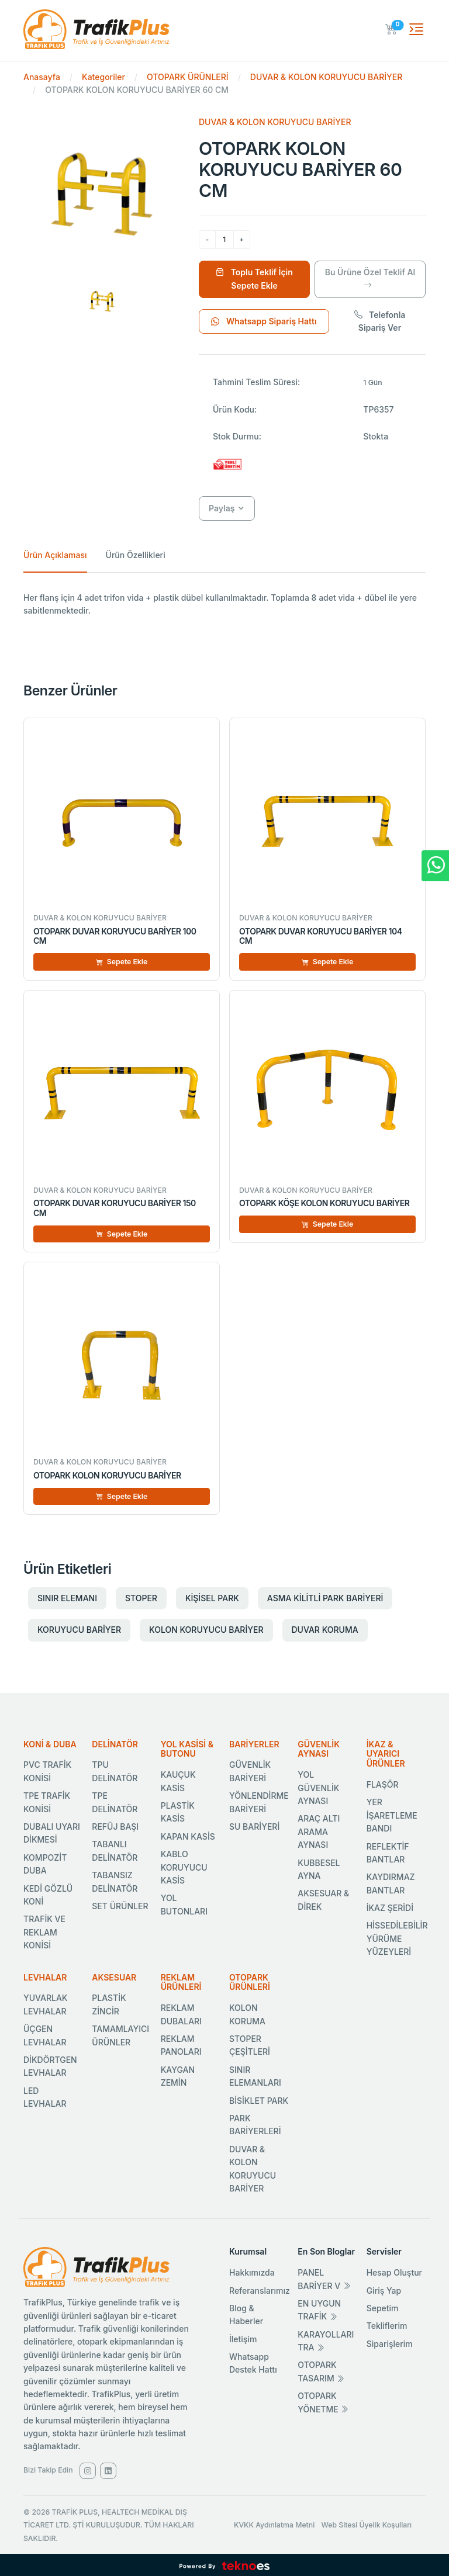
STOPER (141, 1598)
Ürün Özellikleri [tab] (135, 555)
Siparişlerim (390, 2344)
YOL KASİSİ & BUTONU (187, 1749)
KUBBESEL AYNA (319, 1869)
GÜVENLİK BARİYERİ (250, 1771)
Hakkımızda (252, 2272)
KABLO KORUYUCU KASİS (184, 1867)
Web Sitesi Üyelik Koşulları (367, 2524)
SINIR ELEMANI (67, 1598)
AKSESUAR (114, 1977)
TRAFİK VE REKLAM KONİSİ (44, 1932)
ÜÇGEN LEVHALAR (45, 2035)
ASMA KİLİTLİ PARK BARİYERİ (325, 1598)
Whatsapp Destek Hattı (253, 2363)
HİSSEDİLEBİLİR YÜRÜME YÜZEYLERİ (397, 1938)
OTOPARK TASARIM (321, 2371)
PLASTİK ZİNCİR (109, 2004)
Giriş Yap (384, 2290)
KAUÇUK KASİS (178, 1781)
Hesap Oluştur (394, 2272)
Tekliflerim (387, 2326)
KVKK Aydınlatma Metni (274, 2524)
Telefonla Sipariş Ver (380, 321)
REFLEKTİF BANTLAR (388, 1852)
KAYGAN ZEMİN (178, 2076)
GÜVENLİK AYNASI (319, 1749)
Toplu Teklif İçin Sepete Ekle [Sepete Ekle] (254, 278)
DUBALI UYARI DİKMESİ (51, 1833)
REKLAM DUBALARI (181, 2014)
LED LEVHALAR (45, 2097)
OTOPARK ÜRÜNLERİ (188, 77)
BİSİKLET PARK (258, 2101)
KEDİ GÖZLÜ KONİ (47, 1894)
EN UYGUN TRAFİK (319, 2309)
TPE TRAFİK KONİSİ (46, 1802)
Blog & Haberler (246, 2314)
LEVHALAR (45, 1977)
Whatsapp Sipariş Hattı (263, 321)
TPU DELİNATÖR (114, 1771)
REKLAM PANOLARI (181, 2045)
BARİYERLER (254, 1744)
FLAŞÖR (383, 1784)
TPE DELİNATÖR (114, 1802)
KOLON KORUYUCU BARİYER (206, 1630)
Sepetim (383, 2308)
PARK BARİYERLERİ (255, 2124)
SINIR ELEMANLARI (255, 2076)
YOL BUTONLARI (184, 1904)
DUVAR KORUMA (325, 1630)
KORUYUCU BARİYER (79, 1630)
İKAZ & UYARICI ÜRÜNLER (386, 1754)
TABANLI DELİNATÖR (114, 1850)
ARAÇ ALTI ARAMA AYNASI (319, 1831)
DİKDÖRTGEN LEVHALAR (50, 2066)
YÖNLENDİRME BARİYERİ (259, 1802)
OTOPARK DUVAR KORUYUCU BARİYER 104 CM (320, 936)
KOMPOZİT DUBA (45, 1864)
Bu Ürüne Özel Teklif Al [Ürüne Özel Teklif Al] (370, 278)
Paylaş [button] (221, 508)
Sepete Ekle (122, 961)
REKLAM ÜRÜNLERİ (181, 1982)
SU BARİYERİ (254, 1826)
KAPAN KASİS (188, 1836)
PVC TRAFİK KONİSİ (47, 1771)
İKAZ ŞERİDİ (390, 1908)
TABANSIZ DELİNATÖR (114, 1881)
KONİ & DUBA (50, 1744)
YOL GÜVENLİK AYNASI (318, 1788)
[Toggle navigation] (416, 29)
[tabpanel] (224, 604)
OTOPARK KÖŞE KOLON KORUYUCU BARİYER (324, 1203)
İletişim (243, 2339)
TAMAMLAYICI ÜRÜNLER (120, 2035)
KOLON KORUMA (247, 2014)
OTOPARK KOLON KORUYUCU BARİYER (107, 1475)
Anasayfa (41, 77)
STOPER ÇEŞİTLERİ (249, 2045)
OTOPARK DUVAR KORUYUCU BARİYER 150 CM (114, 1208)
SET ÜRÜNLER (120, 1906)
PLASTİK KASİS (178, 1812)
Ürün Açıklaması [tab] (55, 555)
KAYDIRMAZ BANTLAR (391, 1883)
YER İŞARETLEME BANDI (392, 1815)
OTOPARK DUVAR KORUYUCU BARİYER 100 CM (114, 936)
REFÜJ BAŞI (115, 1826)
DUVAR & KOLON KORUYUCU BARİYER (326, 77)
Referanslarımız (259, 2290)
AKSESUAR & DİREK (323, 1899)
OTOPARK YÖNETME (323, 2402)
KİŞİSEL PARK (212, 1598)
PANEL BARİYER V (324, 2278)
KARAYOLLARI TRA (326, 2340)
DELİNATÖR (115, 1744)
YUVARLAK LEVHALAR (45, 2004)
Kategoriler (103, 77)
